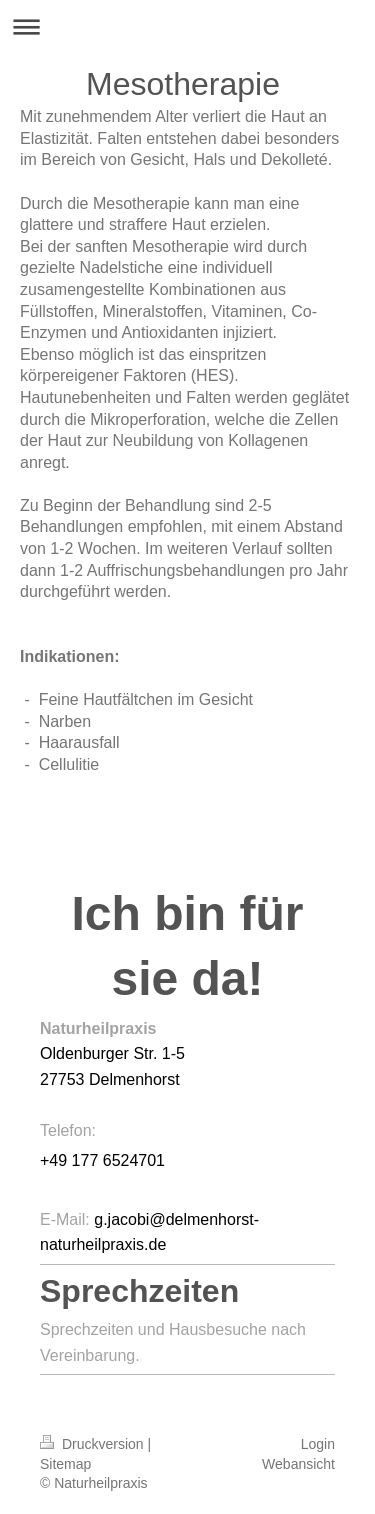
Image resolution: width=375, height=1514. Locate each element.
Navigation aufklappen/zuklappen (187, 26)
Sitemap (65, 1464)
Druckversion (93, 1444)
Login (318, 1444)
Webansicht (298, 1464)
